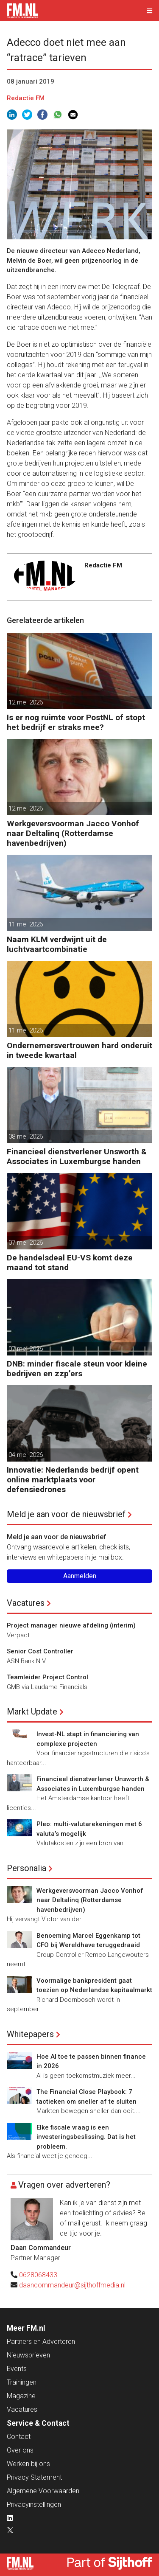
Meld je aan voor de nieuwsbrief (66, 1514)
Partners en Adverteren (41, 2341)
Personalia (26, 1868)
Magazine (21, 2396)
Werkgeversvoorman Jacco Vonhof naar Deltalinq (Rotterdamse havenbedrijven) (73, 833)
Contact (19, 2437)
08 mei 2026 (25, 1136)
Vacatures (26, 1603)
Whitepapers (30, 2034)
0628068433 (38, 2275)
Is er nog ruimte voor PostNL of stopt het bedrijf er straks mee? (76, 722)
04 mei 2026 (25, 1455)
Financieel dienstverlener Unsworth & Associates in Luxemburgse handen (77, 1156)
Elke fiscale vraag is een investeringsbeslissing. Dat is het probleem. (86, 2137)
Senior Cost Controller (40, 1651)
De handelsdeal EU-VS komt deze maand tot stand (70, 1262)
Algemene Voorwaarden (43, 2491)
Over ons (20, 2450)
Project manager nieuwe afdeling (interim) (71, 1625)
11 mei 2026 (25, 924)
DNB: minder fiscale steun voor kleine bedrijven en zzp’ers (77, 1368)
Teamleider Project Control (47, 1677)
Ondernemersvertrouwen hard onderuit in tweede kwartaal (79, 1050)
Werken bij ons (28, 2464)
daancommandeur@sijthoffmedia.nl (72, 2285)
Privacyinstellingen (34, 2504)
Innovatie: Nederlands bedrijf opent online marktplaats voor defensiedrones (73, 1479)
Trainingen (21, 2382)
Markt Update (32, 1711)
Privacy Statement (34, 2477)
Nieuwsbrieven (28, 2355)
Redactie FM (26, 98)
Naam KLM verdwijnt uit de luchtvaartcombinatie (57, 944)
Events (17, 2369)
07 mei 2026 (25, 1242)
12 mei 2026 (25, 702)
